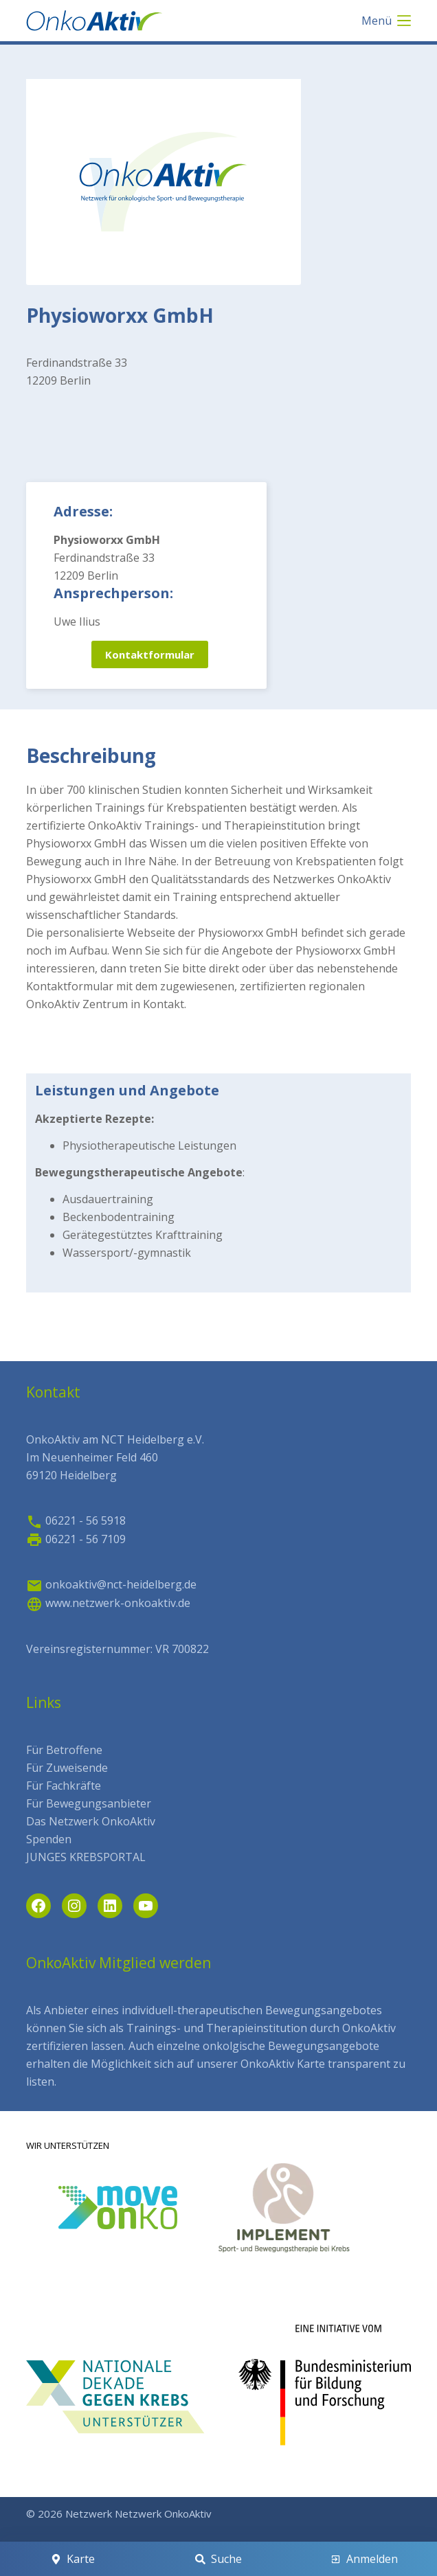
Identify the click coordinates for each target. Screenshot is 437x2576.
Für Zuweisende (67, 1767)
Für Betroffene (64, 1749)
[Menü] (386, 21)
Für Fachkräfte (63, 1785)
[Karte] (72, 2558)
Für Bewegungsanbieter (88, 1803)
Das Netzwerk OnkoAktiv (90, 1821)
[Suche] (218, 2558)
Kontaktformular (149, 654)
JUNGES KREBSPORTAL (86, 1857)
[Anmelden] (364, 2558)
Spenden (48, 1839)
